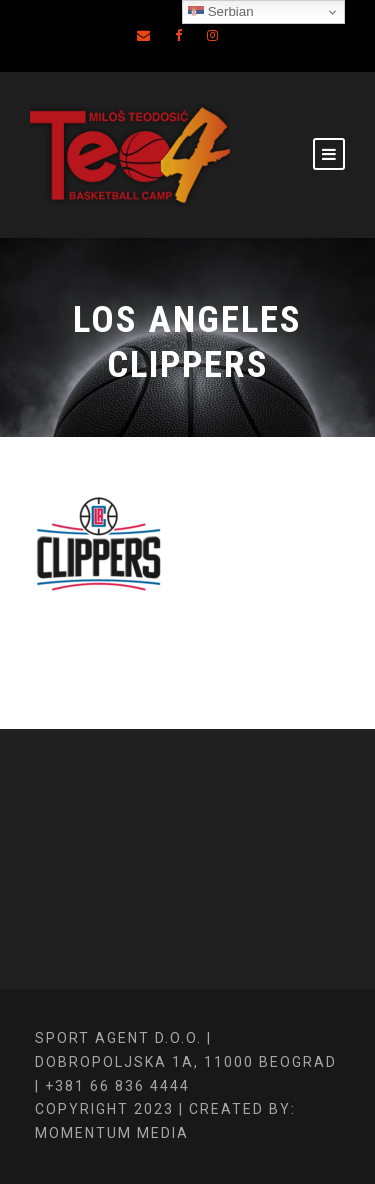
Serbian (221, 12)
